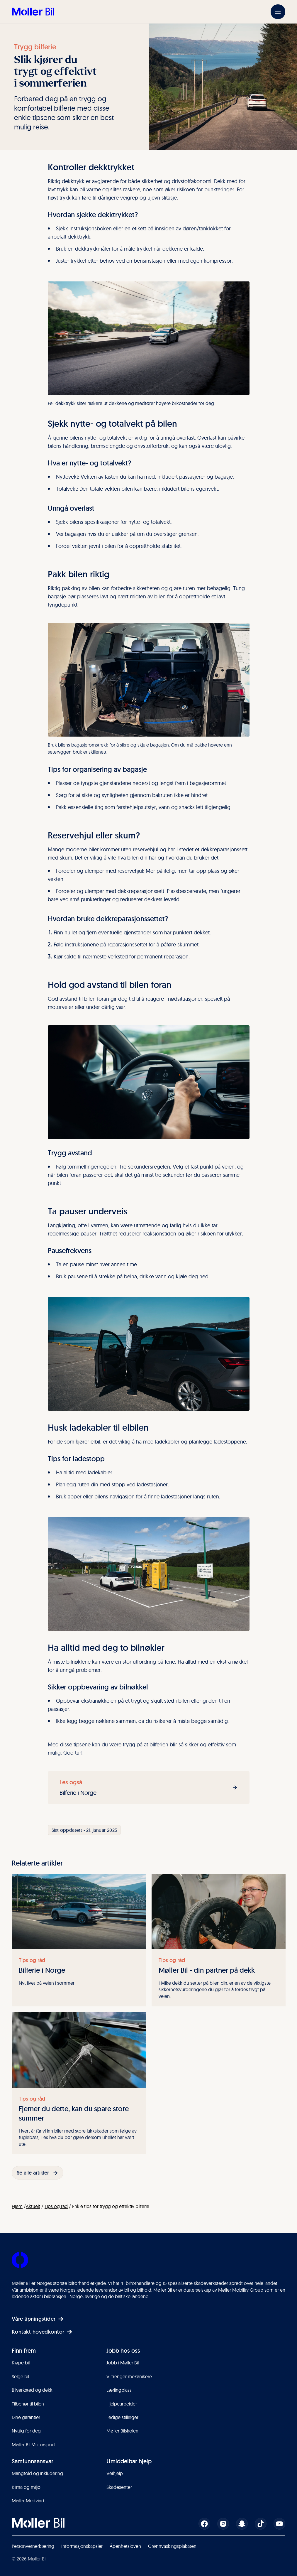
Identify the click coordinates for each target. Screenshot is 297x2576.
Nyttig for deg (26, 2431)
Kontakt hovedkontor (42, 2331)
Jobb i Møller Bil (122, 2363)
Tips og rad (56, 2206)
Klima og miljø (26, 2487)
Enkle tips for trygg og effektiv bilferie (110, 2206)
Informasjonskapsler (82, 2546)
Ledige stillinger (122, 2417)
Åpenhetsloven (125, 2546)
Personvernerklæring (33, 2546)
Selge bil (20, 2376)
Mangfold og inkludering (37, 2473)
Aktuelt (33, 2206)
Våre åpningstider (37, 2318)
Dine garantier (26, 2417)
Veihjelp (114, 2473)
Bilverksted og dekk (32, 2390)
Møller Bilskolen (122, 2431)
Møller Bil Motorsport (33, 2444)
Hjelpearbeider (121, 2404)
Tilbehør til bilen (28, 2404)
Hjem (17, 2206)
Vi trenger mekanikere (129, 2376)
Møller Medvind (28, 2501)
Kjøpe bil (21, 2363)
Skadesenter (119, 2487)
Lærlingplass (119, 2390)
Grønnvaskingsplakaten (172, 2546)
